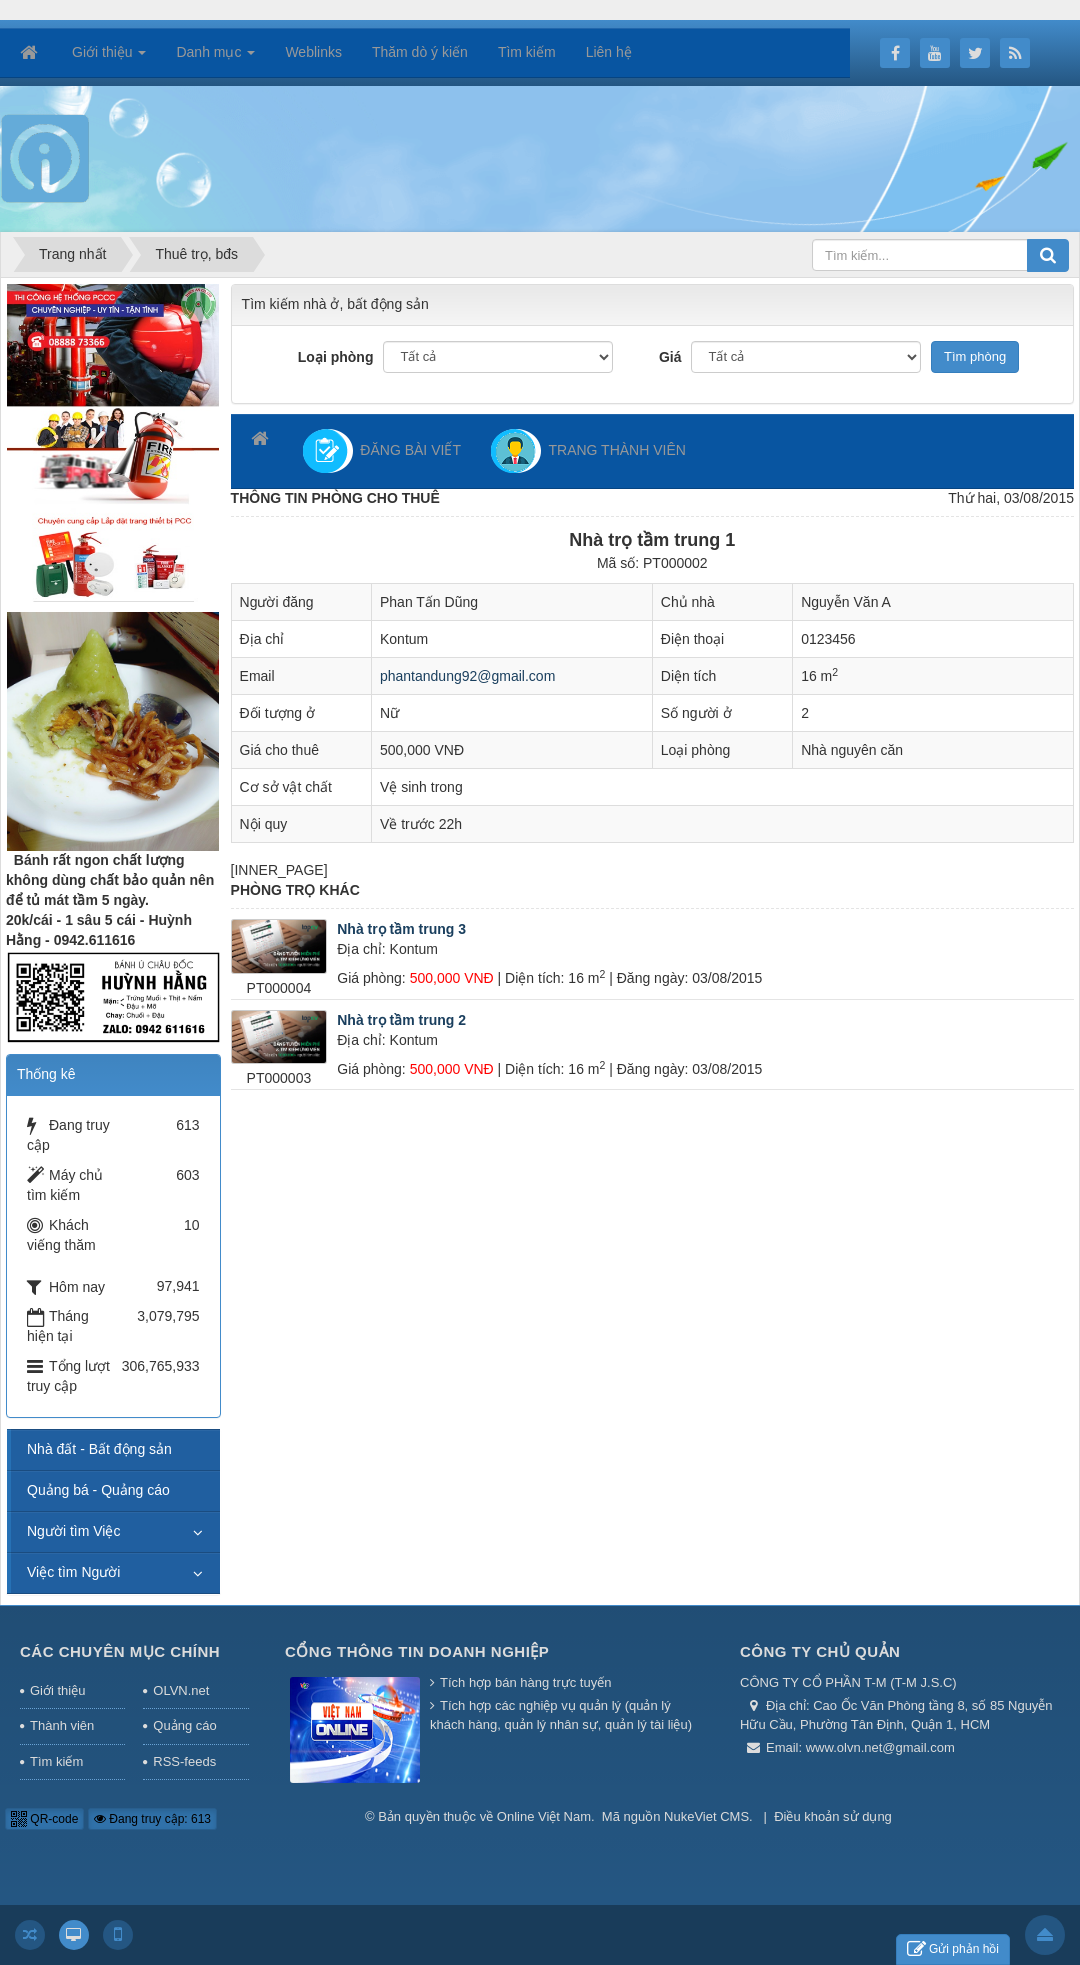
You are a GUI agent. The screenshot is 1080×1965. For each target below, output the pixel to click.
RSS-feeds (184, 1761)
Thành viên (62, 1725)
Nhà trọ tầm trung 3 (401, 929)
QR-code (44, 1819)
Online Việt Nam (544, 1816)
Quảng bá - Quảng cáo (98, 1490)
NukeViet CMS (706, 1816)
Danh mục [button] (215, 58)
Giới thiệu (57, 1690)
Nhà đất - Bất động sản (99, 1449)
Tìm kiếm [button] (527, 52)
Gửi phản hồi (953, 1949)
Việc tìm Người (73, 1572)
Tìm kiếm (56, 1761)
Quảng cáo (184, 1725)
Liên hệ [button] (609, 52)
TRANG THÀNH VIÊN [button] (588, 451)
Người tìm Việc (73, 1531)
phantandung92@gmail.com (467, 676)
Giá (670, 357)
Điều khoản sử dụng (833, 1816)
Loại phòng (336, 357)
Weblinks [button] (313, 52)
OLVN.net (181, 1690)
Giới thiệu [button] (109, 58)
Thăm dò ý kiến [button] (420, 52)
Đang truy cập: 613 (152, 1819)
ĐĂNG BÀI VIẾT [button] (382, 451)
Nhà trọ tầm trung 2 (401, 1020)
